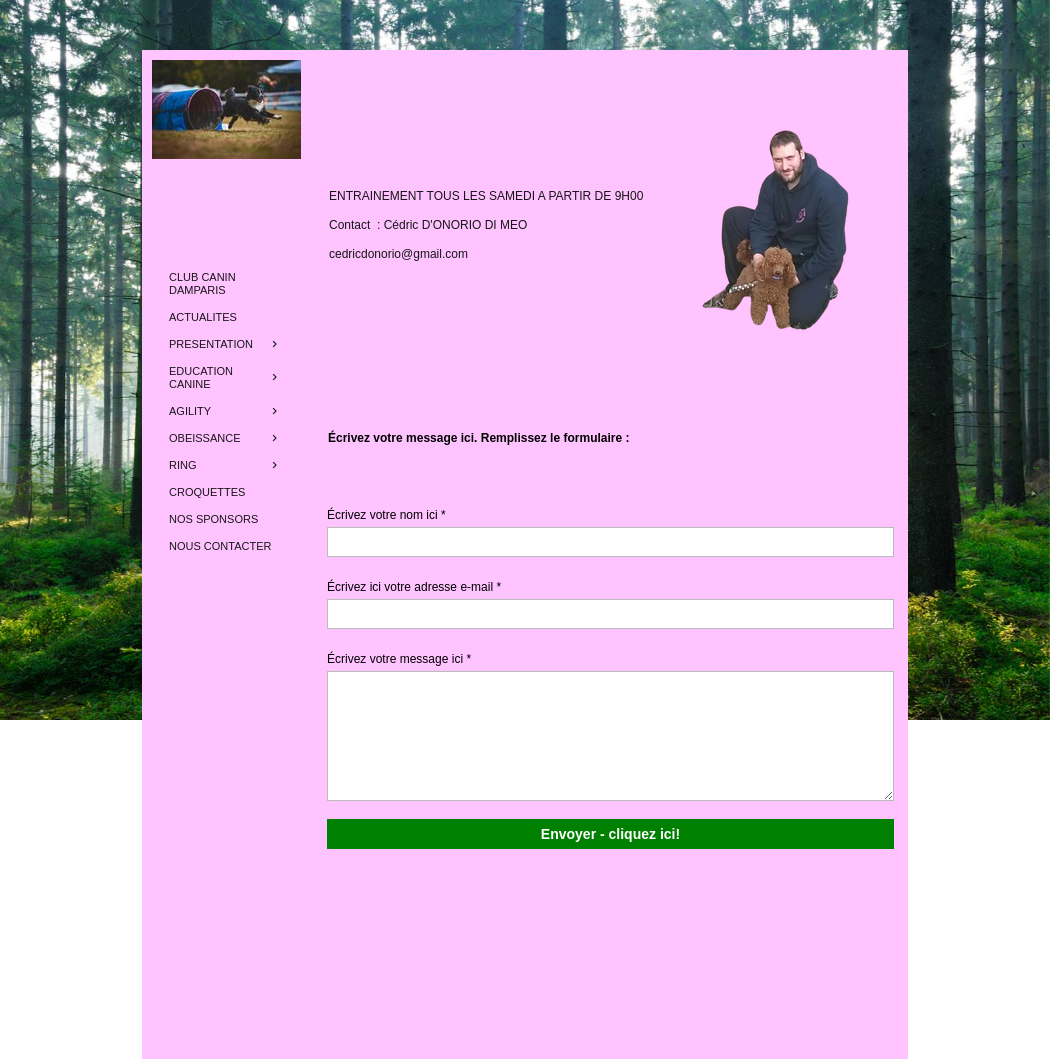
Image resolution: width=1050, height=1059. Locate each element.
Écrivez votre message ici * (399, 659)
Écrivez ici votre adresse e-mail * (414, 587)
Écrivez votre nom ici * (386, 515)
